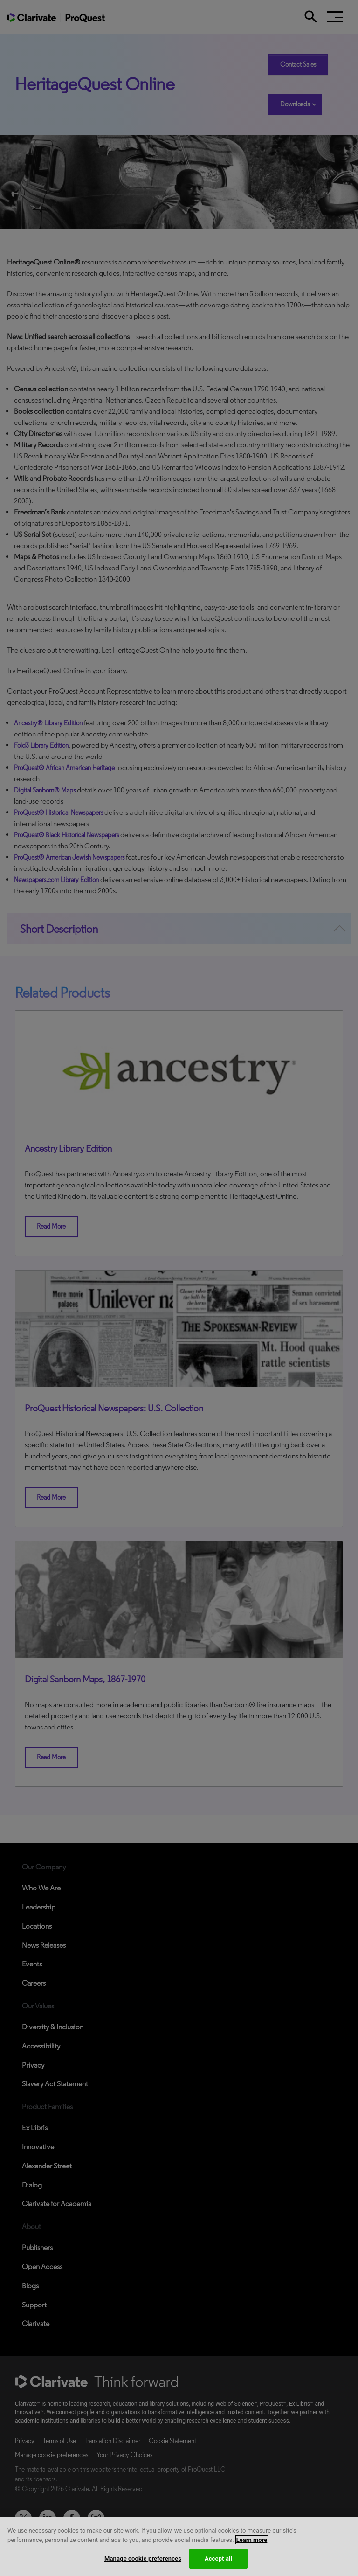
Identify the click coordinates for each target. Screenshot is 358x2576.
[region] (179, 2546)
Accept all (218, 2558)
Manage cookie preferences (142, 2558)
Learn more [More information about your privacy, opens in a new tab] (252, 2539)
